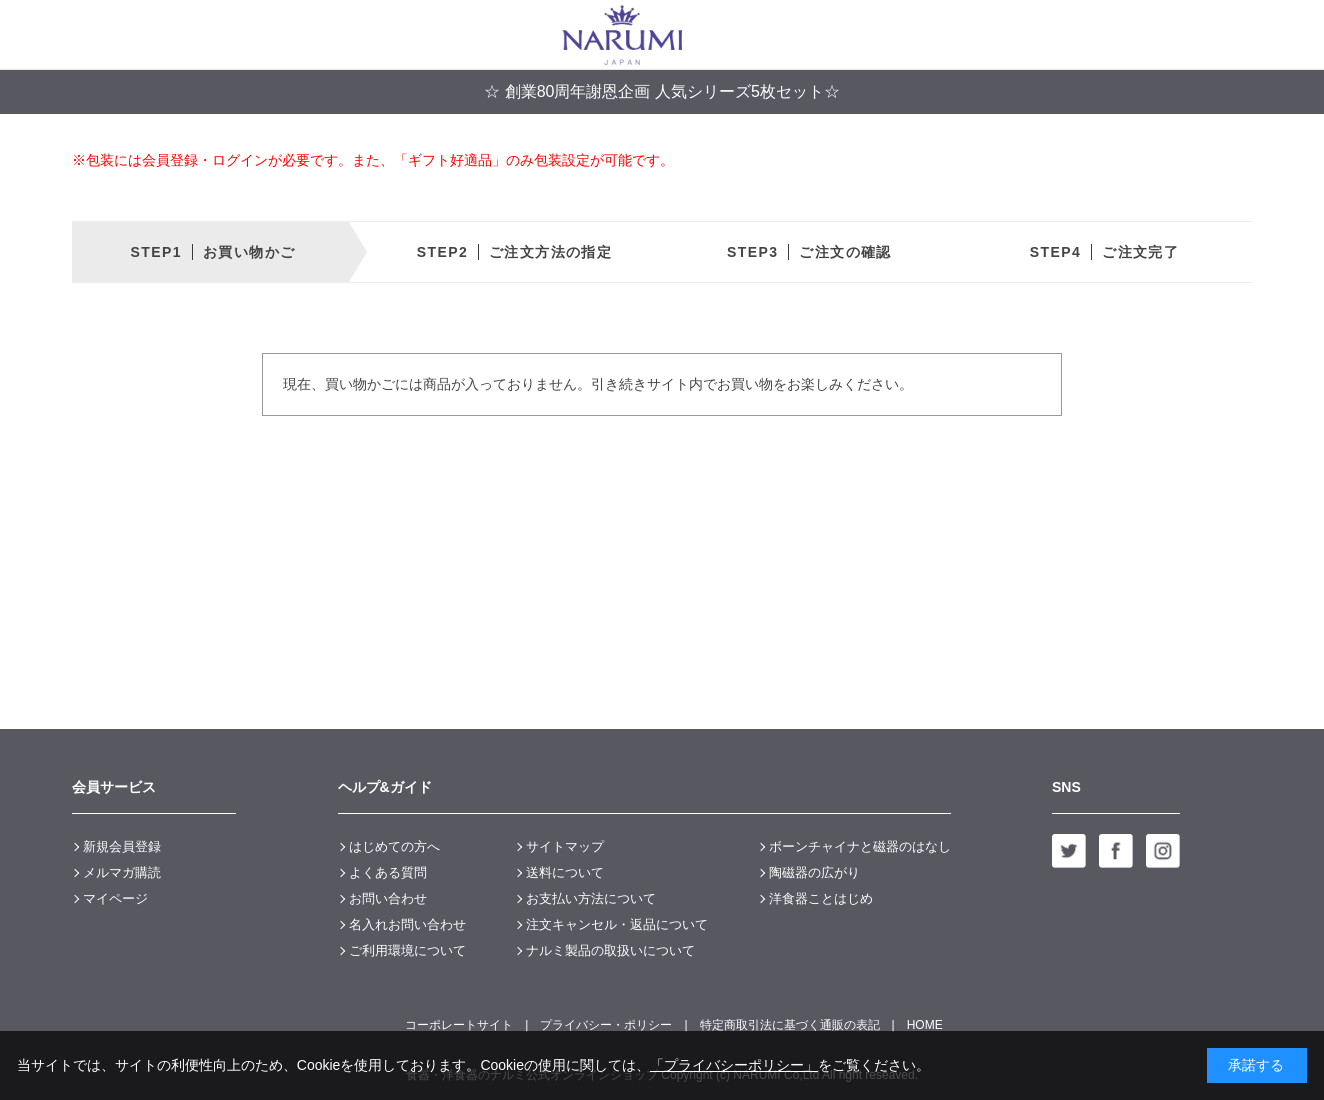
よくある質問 (388, 872)
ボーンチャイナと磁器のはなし (860, 846)
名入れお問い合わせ (407, 924)
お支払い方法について (591, 898)
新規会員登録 (122, 846)
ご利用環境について (407, 950)
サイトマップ (565, 846)
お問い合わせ (388, 898)
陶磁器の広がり (814, 872)
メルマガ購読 (122, 872)
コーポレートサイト (459, 1025)
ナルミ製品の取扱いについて (610, 950)
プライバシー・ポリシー (606, 1025)
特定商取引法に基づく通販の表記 (790, 1025)
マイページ (115, 898)
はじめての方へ (394, 846)
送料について (565, 872)
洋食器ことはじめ (821, 898)
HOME (925, 1025)
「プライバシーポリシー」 (734, 1065)
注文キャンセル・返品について (617, 924)
